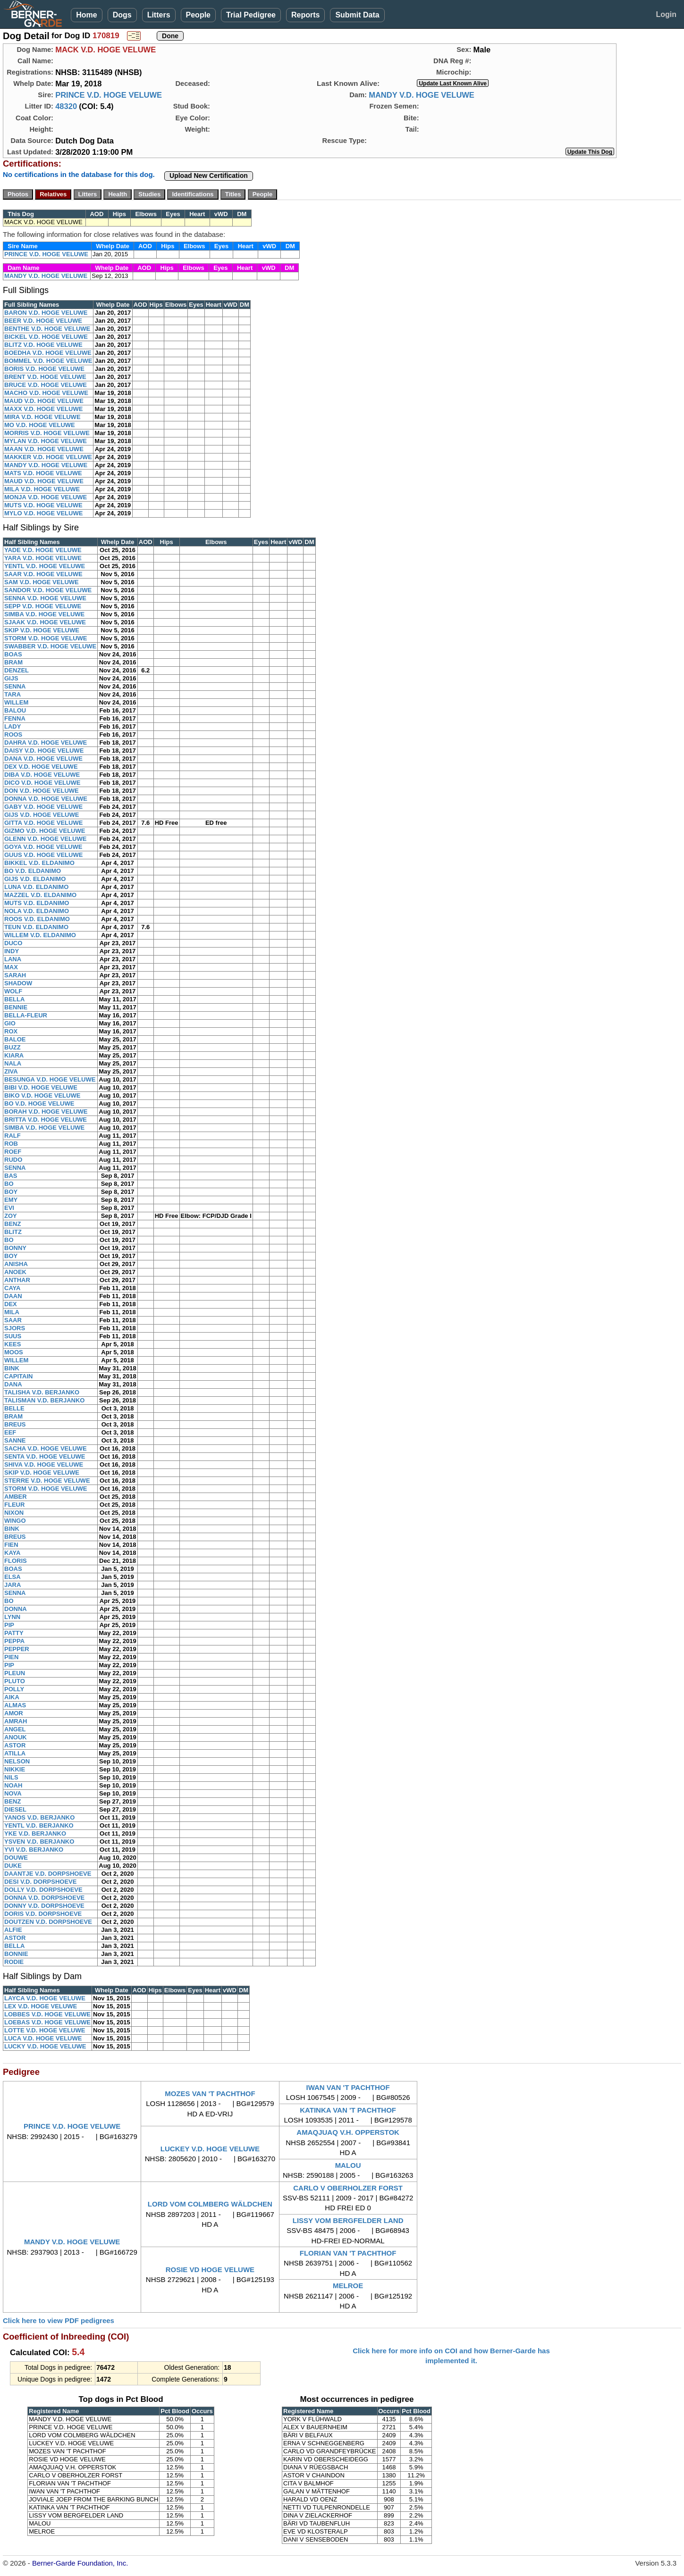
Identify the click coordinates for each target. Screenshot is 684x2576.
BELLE (14, 1408)
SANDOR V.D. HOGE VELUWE (48, 590)
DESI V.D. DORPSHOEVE (40, 1881)
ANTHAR (17, 1280)
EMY (10, 1199)
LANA (12, 959)
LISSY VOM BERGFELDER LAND (348, 2220)
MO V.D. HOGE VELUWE (39, 424)
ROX (10, 1031)
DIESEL (15, 1809)
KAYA (12, 1552)
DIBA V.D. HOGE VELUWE (42, 774)
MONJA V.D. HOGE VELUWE (45, 497)
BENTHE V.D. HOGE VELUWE (47, 328)
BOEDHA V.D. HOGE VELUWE (48, 352)
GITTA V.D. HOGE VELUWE (43, 822)
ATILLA (14, 1753)
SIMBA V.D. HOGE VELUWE (44, 614)
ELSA (12, 1576)
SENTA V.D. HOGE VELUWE (44, 1456)
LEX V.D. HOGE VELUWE (40, 2006)
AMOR (13, 1713)
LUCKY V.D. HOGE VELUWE (45, 2046)
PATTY (14, 1632)
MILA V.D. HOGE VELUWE (42, 489)
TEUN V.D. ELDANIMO (36, 927)
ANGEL (15, 1729)
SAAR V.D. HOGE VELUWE (43, 574)
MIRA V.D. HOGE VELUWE (42, 416)
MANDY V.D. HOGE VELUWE (421, 95)
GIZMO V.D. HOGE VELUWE (44, 830)
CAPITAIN (18, 1376)
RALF (12, 1135)
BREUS (15, 1424)
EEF (10, 1432)
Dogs (122, 15)
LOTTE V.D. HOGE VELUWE (44, 2030)
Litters (158, 15)
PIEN (11, 1657)
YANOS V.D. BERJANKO (39, 1817)
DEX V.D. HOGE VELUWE (41, 766)
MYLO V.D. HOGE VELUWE (43, 513)
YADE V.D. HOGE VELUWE (43, 550)
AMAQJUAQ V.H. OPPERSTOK (347, 2132)
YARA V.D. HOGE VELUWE (43, 558)
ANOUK (15, 1737)
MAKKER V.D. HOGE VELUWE (48, 457)
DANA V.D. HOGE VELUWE (43, 758)
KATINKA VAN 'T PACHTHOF (348, 2110)
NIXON (14, 1512)
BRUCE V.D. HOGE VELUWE (45, 384)
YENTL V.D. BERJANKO (39, 1825)
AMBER (15, 1496)
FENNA (14, 718)
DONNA (15, 1608)
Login (666, 14)
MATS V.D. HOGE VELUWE (43, 473)
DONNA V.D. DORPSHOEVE (44, 1897)
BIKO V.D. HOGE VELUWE (42, 1095)
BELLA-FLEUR (25, 1015)
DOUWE (16, 1857)
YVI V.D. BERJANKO (33, 1849)
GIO (10, 1023)
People (198, 15)
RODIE (14, 1961)
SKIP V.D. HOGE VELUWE (41, 630)
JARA (12, 1584)
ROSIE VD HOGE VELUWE (210, 2270)
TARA (12, 694)
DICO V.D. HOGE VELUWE (42, 782)
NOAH (13, 1785)
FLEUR (14, 1504)
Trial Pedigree (251, 15)
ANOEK (15, 1271)
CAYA (12, 1288)
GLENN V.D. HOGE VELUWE (45, 838)
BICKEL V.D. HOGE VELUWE (46, 336)
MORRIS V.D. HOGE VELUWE (47, 432)
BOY (10, 1191)
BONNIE (16, 1953)
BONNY (15, 1247)
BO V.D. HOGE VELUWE (39, 1103)
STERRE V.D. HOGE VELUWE (47, 1480)
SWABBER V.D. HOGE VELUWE (50, 646)
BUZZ (12, 1047)
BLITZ (13, 1231)
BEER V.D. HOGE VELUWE (43, 320)
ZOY (10, 1215)
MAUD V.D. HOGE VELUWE (44, 400)
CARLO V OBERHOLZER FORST (348, 2188)
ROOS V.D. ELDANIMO (37, 919)
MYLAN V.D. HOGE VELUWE (45, 441)
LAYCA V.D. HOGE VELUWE (44, 1998)
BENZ (12, 1223)
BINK (11, 1368)
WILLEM (16, 702)
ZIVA (11, 1071)
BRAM (13, 662)
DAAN (13, 1296)
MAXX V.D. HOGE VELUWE (43, 408)
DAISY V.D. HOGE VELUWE (44, 750)
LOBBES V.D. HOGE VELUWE (47, 2014)
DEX (10, 1304)
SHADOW (18, 983)
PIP (9, 1624)
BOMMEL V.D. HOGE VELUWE (48, 360)
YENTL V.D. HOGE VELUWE (44, 566)
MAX (11, 967)
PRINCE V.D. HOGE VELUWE (108, 95)
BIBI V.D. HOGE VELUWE (40, 1087)
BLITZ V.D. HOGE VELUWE (43, 344)
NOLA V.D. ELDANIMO (36, 911)
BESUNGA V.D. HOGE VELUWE (49, 1079)
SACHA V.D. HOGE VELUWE (45, 1448)
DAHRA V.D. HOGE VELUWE (45, 742)
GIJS (11, 678)
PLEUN (14, 1673)
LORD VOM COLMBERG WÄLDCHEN (210, 2204)
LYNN (12, 1616)
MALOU (348, 2165)
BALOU (15, 710)
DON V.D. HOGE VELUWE (41, 790)
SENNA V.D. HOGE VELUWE (45, 598)
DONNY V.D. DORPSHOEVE (44, 1905)
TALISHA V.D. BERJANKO (41, 1392)
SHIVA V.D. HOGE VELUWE (43, 1464)
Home (86, 15)
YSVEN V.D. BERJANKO (39, 1841)
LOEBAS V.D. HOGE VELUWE (47, 2022)
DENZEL (16, 670)
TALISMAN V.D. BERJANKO (44, 1400)
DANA (13, 1384)
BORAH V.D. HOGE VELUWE (45, 1111)
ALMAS (15, 1705)
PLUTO (14, 1681)
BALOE (15, 1039)
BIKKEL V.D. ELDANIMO (39, 862)
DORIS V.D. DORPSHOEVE (43, 1913)
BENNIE (15, 1007)
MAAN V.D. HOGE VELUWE (44, 449)
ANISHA (16, 1263)
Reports (305, 15)
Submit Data (357, 15)
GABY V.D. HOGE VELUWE (43, 806)
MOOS (13, 1352)
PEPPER (16, 1649)
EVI (9, 1207)
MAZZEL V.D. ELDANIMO (40, 894)
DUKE (13, 1865)
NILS (11, 1777)
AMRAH (15, 1721)
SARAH (15, 975)
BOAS (13, 654)
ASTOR (14, 1745)
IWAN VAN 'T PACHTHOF (348, 2087)
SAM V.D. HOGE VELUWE (41, 582)
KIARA (14, 1055)
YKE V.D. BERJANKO (35, 1833)
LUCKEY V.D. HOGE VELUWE (210, 2149)
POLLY (14, 1689)
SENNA (15, 686)
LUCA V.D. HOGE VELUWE (43, 2038)
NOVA (13, 1793)
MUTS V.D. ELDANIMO (36, 902)
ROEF (12, 1151)
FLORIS (15, 1560)
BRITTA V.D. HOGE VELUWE (45, 1119)
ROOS (13, 734)
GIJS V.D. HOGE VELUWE (41, 814)
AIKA (11, 1697)
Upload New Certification (208, 175)
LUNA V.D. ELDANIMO (36, 886)
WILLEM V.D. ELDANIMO (40, 935)
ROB (11, 1143)
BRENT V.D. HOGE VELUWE (45, 376)
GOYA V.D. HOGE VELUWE (43, 846)
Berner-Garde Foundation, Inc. (80, 2563)
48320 (66, 106)
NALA (12, 1063)
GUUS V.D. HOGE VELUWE (43, 854)
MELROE (348, 2286)
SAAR (13, 1320)
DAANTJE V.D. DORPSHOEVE (47, 1873)
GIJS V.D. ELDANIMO (35, 878)
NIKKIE (14, 1769)
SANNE (15, 1440)
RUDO (13, 1159)
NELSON (17, 1761)
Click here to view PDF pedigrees (58, 2320)
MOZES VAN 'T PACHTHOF (210, 2093)
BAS (10, 1175)
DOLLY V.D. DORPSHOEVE (43, 1889)
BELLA (14, 999)
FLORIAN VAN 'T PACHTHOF (348, 2253)
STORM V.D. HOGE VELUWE (45, 638)
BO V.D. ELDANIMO (32, 870)
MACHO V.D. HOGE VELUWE (46, 392)
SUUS (12, 1336)
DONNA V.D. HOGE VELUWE (45, 798)
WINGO (15, 1520)
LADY (12, 726)
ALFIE (13, 1929)
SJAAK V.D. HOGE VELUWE (45, 622)
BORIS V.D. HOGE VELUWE (44, 368)
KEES (12, 1344)
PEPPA (14, 1641)
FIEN (11, 1544)
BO (9, 1183)
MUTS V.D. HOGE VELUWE (43, 505)
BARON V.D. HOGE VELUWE (45, 312)
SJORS (14, 1328)
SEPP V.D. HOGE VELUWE (42, 606)
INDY (11, 951)
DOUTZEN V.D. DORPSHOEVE (48, 1921)
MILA (11, 1312)
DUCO (13, 943)
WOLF (13, 991)
